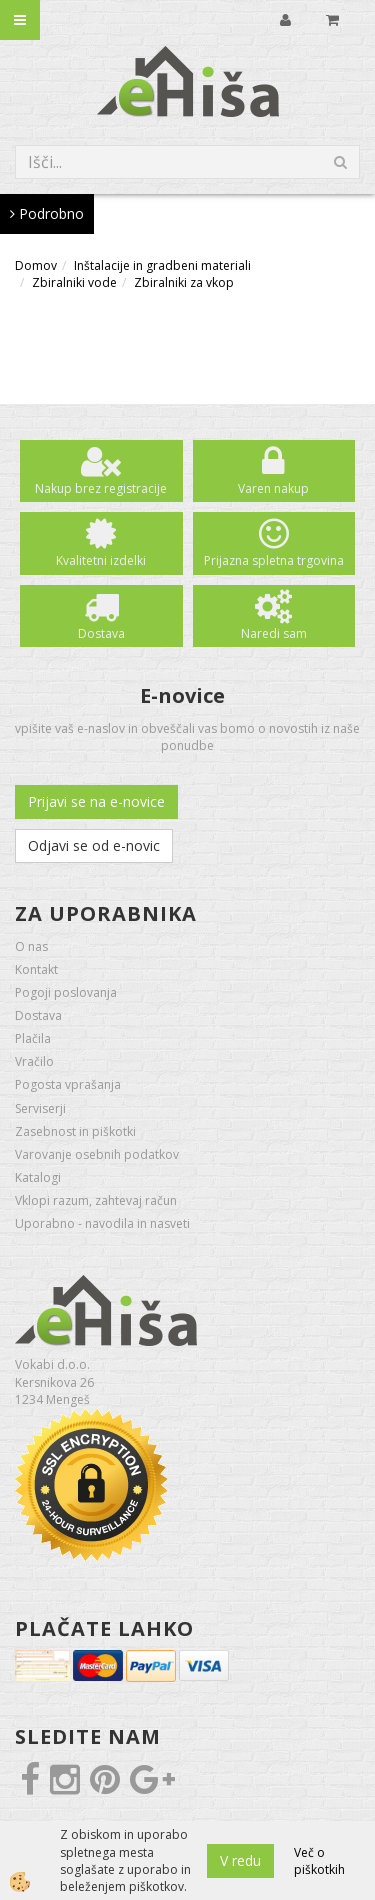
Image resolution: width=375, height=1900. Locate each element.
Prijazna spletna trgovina (274, 560)
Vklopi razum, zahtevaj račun (96, 1200)
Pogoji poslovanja (66, 992)
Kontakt (36, 969)
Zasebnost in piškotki (75, 1131)
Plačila (33, 1038)
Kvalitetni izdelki (101, 560)
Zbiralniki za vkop (184, 282)
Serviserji (40, 1108)
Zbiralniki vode (74, 282)
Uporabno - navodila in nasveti (102, 1223)
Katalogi (38, 1177)
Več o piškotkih (319, 1861)
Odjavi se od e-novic (94, 845)
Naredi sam (274, 633)
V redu (240, 1860)
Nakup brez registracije (101, 488)
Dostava (101, 633)
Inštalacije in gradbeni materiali (162, 265)
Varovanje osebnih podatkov (97, 1154)
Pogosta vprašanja (68, 1084)
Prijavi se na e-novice (96, 801)
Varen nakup (273, 488)
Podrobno (47, 213)
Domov (36, 265)
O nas (31, 946)
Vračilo (34, 1061)
